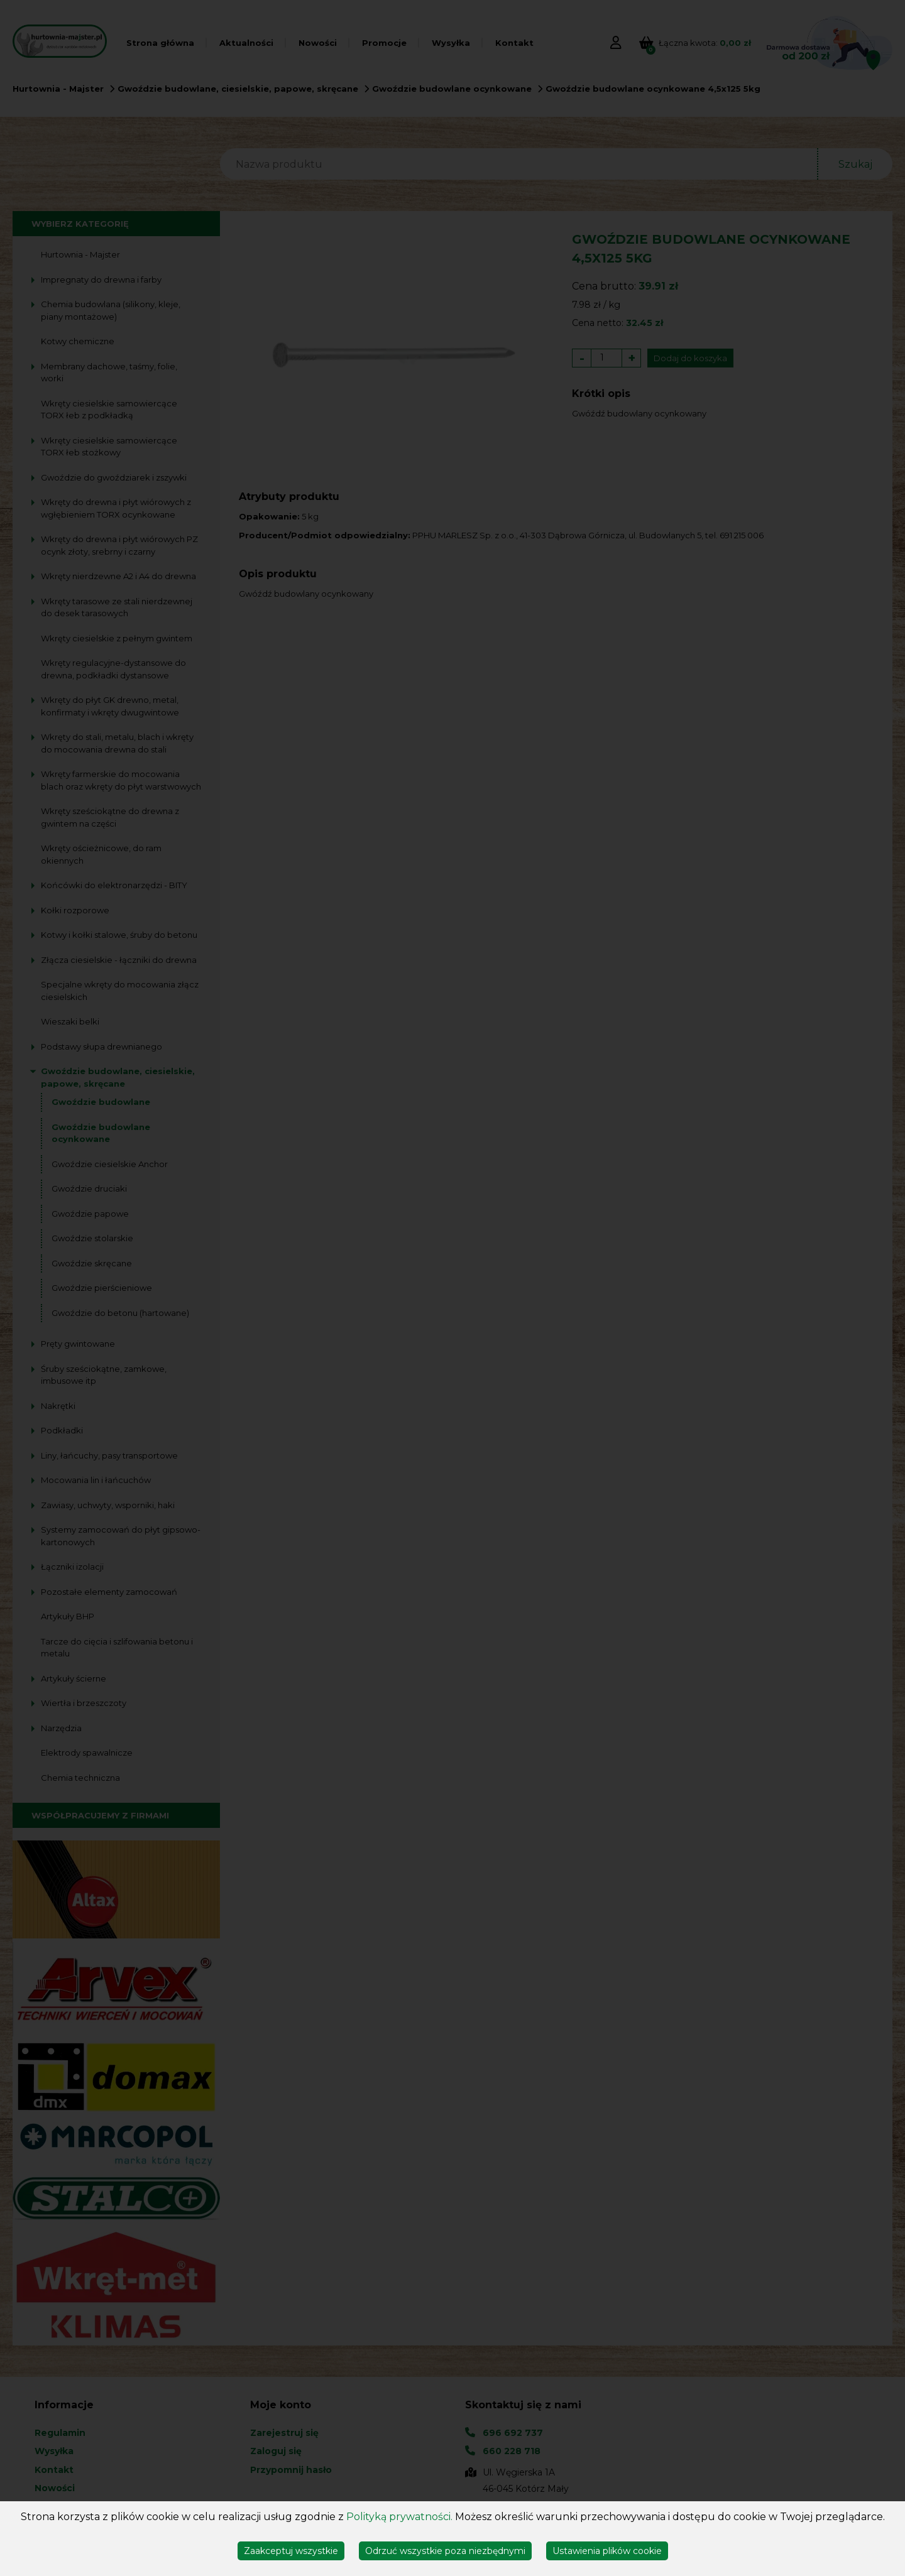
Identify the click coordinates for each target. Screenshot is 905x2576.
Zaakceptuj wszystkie (291, 2551)
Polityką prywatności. (399, 2517)
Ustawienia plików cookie (607, 2551)
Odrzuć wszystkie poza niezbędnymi (445, 2551)
